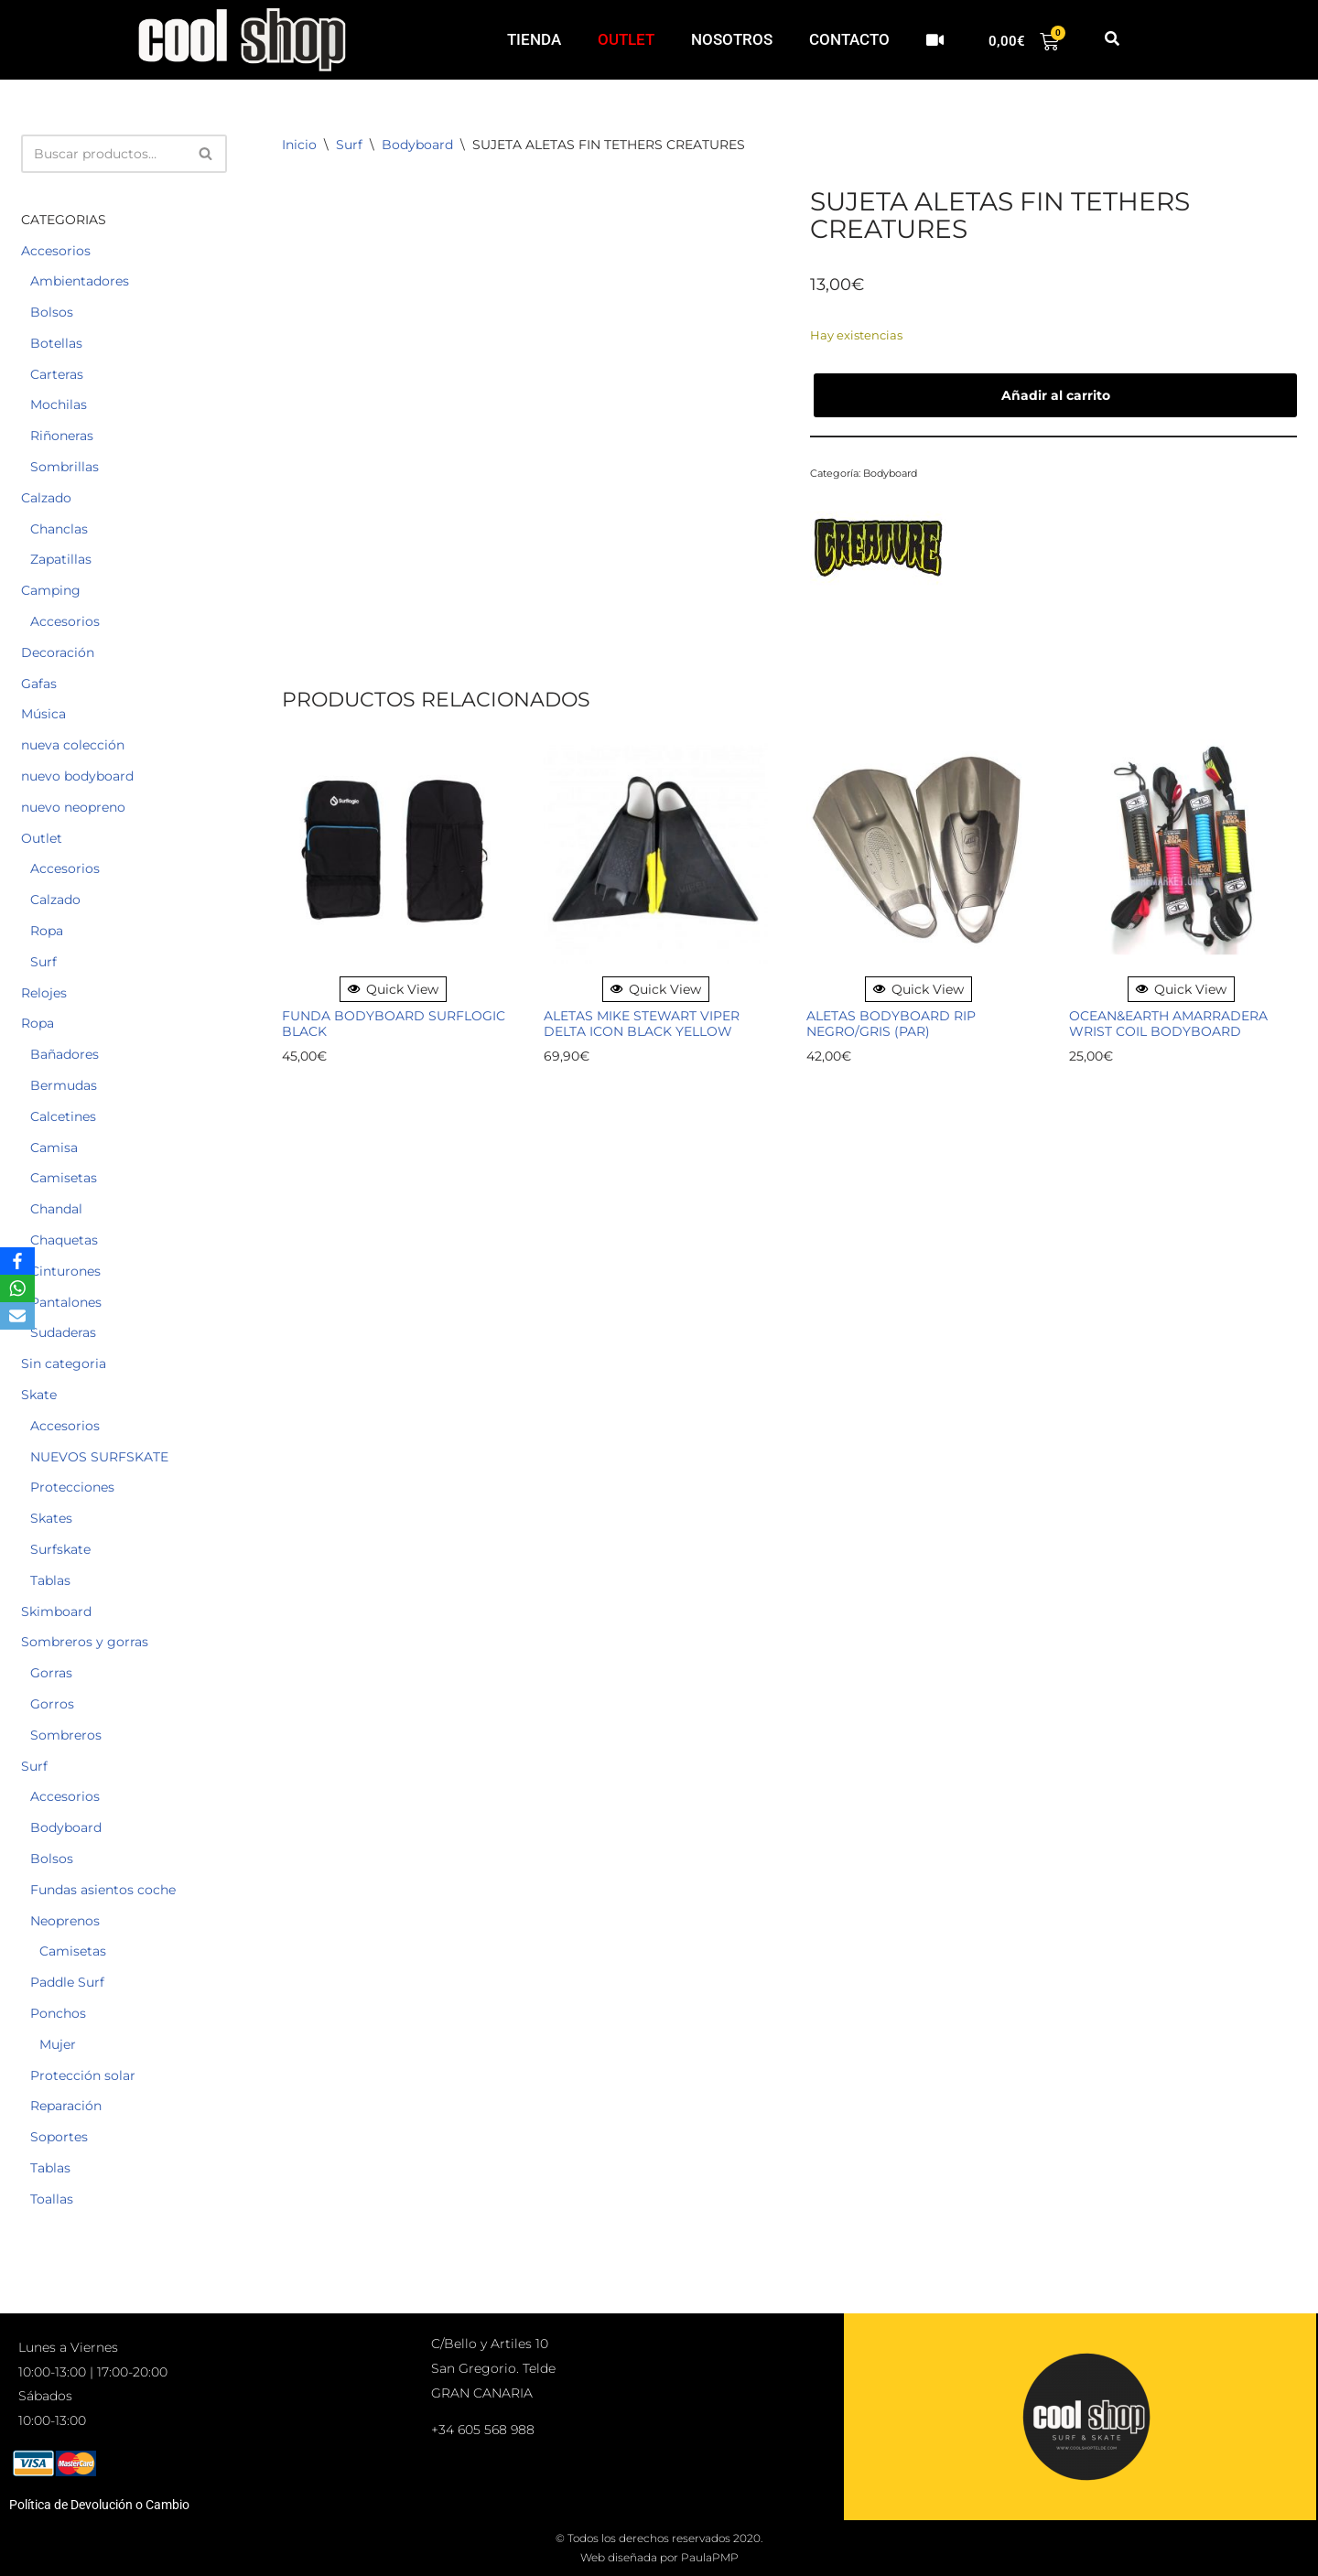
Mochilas (58, 404)
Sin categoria (63, 1363)
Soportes (59, 2137)
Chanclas (59, 529)
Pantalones (66, 1302)
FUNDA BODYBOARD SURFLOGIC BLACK (393, 1024)
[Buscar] (103, 154)
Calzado (46, 498)
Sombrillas (64, 466)
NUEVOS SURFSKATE (99, 1457)
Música (43, 714)
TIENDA (534, 39)
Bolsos (51, 312)
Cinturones (65, 1271)
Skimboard (56, 1611)
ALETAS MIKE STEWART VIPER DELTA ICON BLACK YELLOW (642, 1024)
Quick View (393, 989)
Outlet (41, 838)
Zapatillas (61, 559)
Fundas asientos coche (103, 1889)
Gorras (51, 1673)
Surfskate (60, 1549)
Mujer (57, 2044)
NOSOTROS (731, 39)
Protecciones (72, 1487)
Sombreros (66, 1735)
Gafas (39, 683)
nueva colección (72, 745)
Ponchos (58, 2013)
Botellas (56, 343)
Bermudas (63, 1085)
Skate (39, 1394)
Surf (43, 962)
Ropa (46, 930)
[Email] (17, 1316)
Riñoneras (61, 435)
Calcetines (63, 1116)
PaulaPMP (710, 2557)
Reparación (66, 2105)
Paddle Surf (67, 1982)
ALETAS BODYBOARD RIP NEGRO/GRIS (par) (891, 1024)
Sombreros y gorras (84, 1641)
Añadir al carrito (1055, 395)
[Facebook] (17, 1261)
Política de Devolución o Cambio (99, 2504)
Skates (51, 1518)
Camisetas (63, 1177)
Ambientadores (79, 281)
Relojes (44, 993)
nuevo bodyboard (77, 776)
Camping (51, 590)
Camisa (54, 1147)
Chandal (56, 1209)
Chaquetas (64, 1240)
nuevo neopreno (73, 807)
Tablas (50, 1580)
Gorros (52, 1704)
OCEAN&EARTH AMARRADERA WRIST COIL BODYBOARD (1168, 1024)
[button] (1111, 40)
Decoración (57, 652)
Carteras (56, 374)
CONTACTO (849, 39)
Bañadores (64, 1054)
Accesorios (56, 251)
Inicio (299, 144)
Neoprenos (65, 1921)
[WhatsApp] (17, 1288)
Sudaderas (63, 1332)
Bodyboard (66, 1827)
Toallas (51, 2199)
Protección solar (82, 2075)
